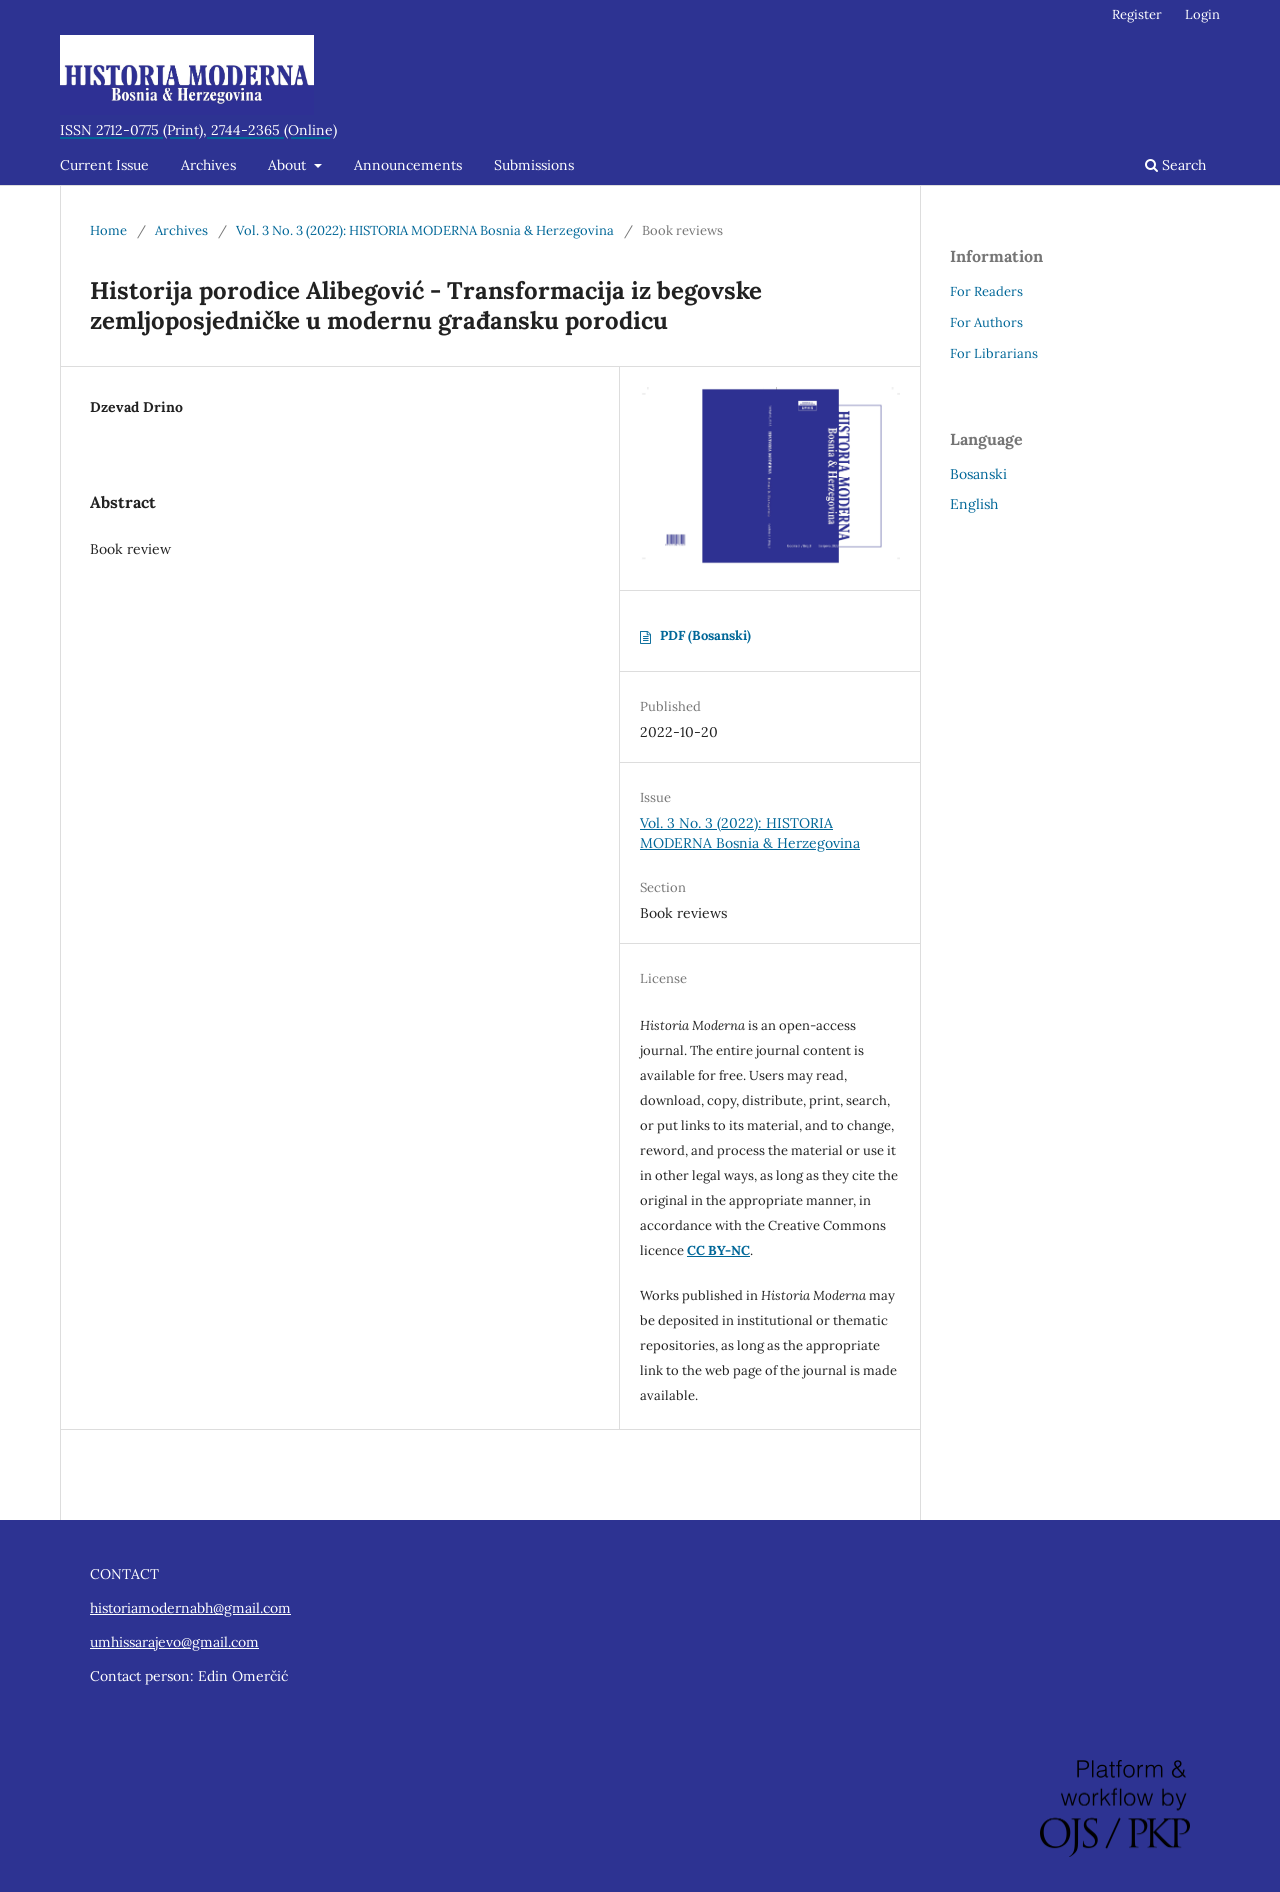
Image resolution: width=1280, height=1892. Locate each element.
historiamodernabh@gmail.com (190, 1608)
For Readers (986, 291)
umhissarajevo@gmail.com (174, 1642)
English (974, 504)
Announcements (408, 165)
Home (108, 230)
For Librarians (994, 353)
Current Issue (104, 165)
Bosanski (978, 474)
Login (1202, 14)
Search (1175, 165)
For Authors (986, 322)
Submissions (534, 165)
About (289, 165)
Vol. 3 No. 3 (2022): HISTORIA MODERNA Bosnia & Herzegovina (425, 230)
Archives (208, 165)
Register (1137, 14)
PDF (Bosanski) (705, 635)
